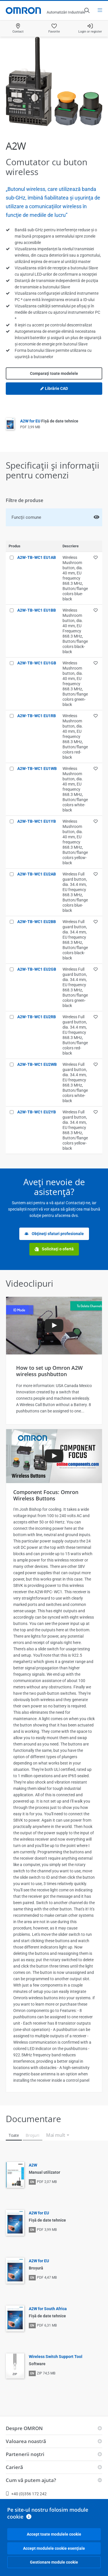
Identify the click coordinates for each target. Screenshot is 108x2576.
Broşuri (32, 2135)
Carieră (14, 2467)
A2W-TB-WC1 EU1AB (36, 557)
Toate (14, 2135)
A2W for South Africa (48, 2308)
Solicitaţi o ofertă (54, 1249)
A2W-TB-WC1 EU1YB (36, 821)
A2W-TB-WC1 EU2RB (36, 1016)
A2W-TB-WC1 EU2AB (36, 874)
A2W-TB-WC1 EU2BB (36, 921)
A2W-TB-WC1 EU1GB (36, 663)
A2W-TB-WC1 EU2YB (36, 1112)
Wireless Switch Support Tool (55, 2356)
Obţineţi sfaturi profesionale (54, 1233)
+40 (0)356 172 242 (26, 2494)
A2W (33, 2165)
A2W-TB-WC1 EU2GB (36, 969)
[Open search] (87, 10)
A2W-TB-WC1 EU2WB (37, 1064)
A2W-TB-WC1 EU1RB (36, 715)
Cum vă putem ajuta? (31, 2480)
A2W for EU (49, 421)
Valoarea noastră (26, 2441)
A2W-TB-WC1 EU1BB (36, 610)
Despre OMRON (24, 2428)
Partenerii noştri (25, 2454)
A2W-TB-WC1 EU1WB (37, 768)
